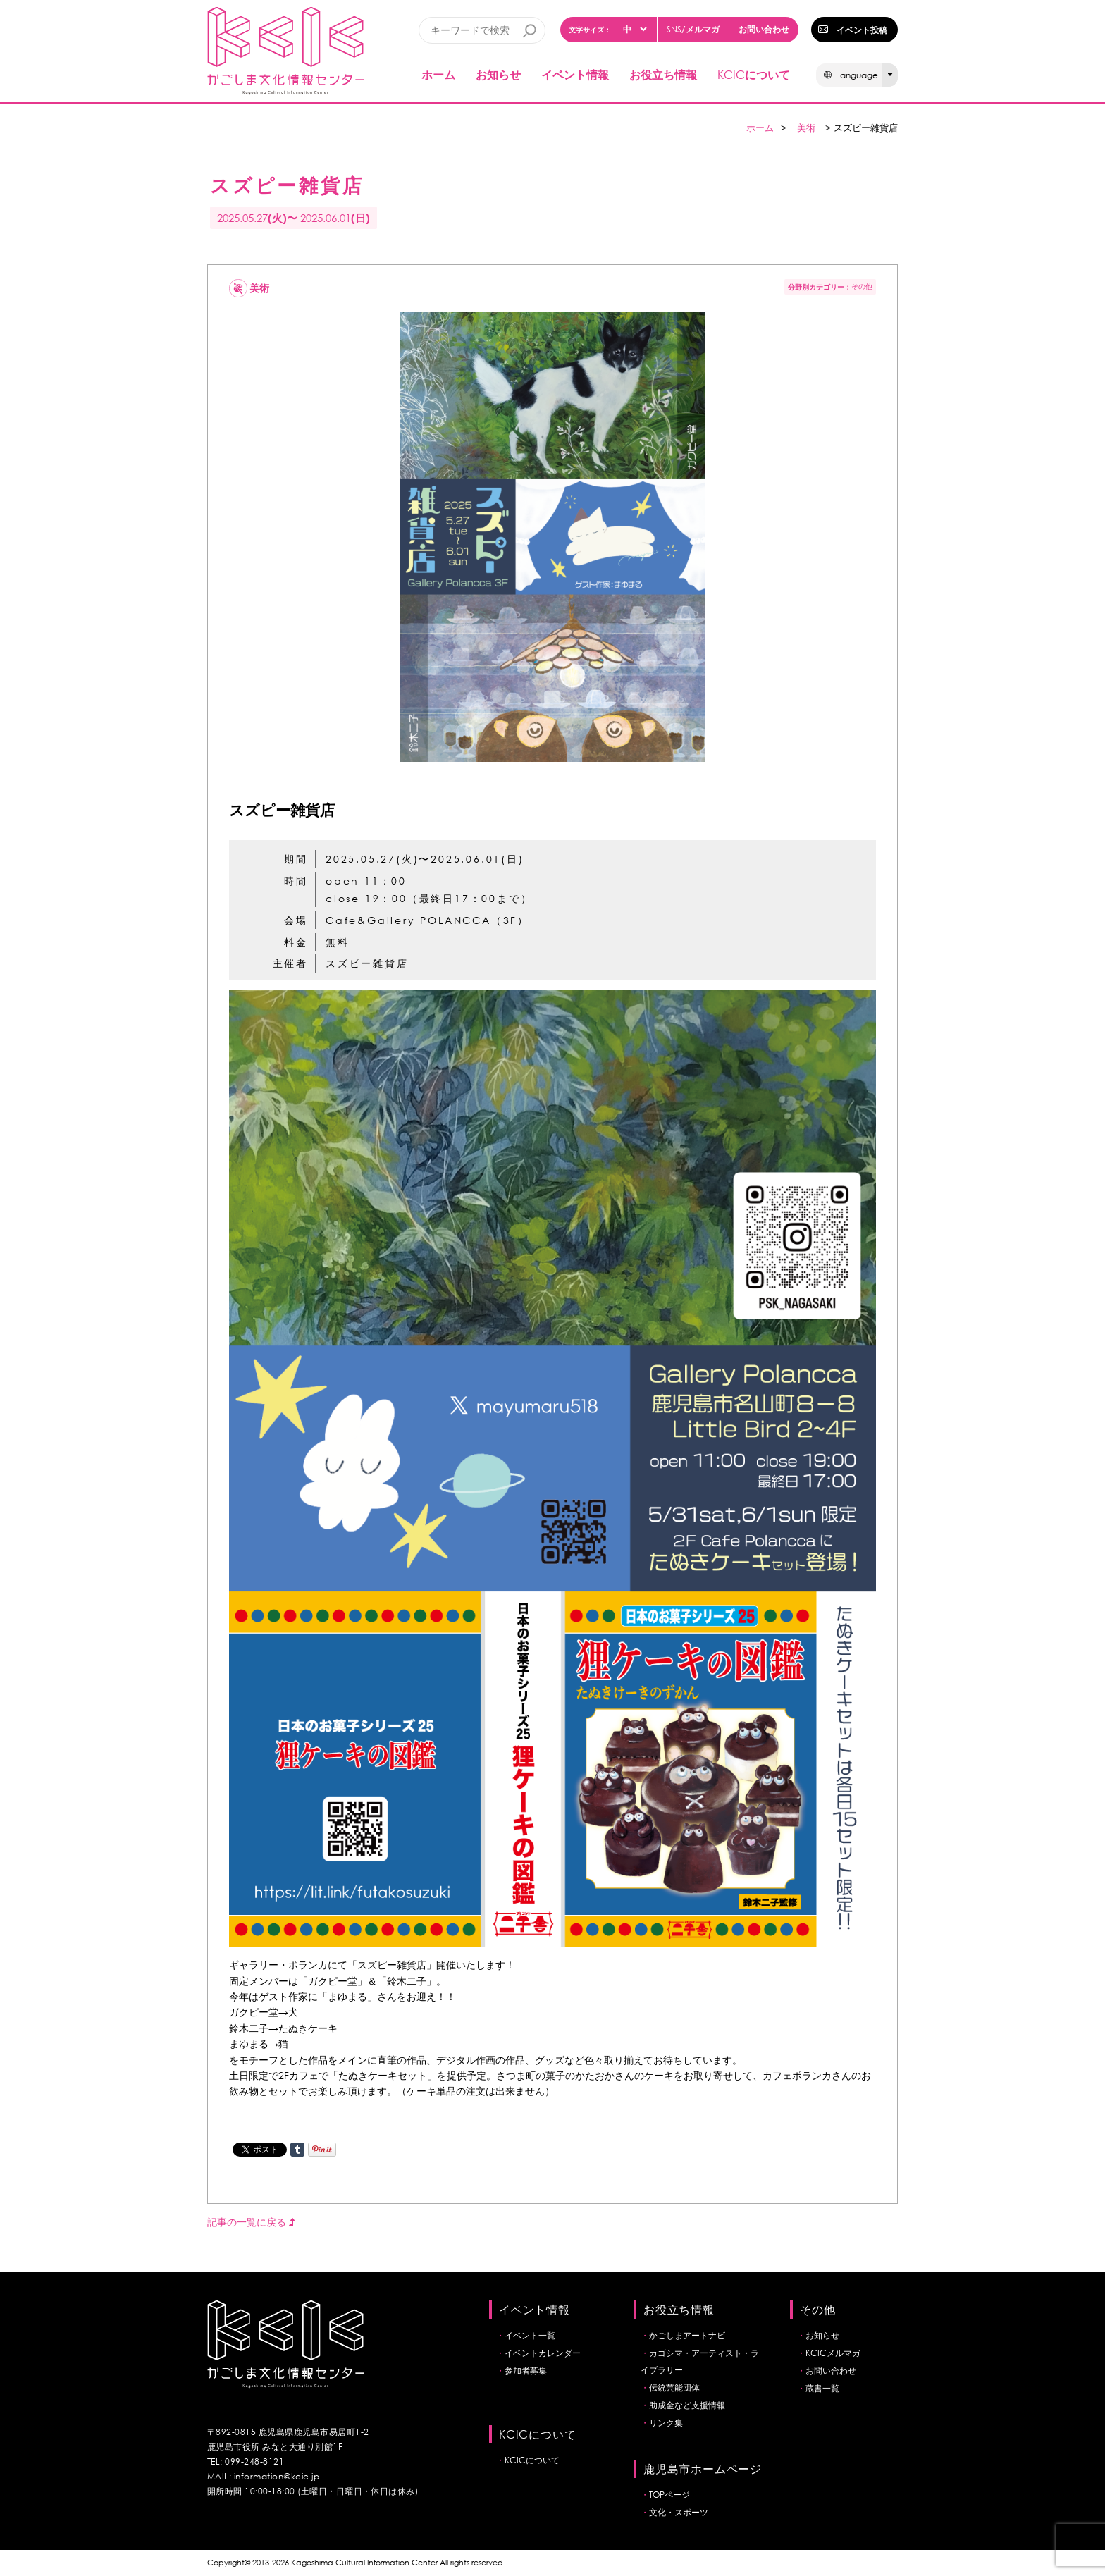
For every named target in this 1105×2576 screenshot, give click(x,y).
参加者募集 (526, 2371)
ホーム (438, 74)
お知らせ (498, 74)
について (753, 74)
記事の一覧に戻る (251, 2222)
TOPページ (669, 2495)
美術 (806, 128)
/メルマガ (693, 29)
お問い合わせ (764, 29)
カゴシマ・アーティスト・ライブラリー (700, 2361)
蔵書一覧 (822, 2388)
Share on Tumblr (297, 2150)
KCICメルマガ (832, 2353)
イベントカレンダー (543, 2353)
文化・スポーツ (678, 2512)
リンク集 (666, 2423)
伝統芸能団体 (674, 2387)
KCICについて (532, 2460)
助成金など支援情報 (687, 2405)
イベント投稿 (862, 29)
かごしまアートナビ (687, 2335)
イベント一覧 (530, 2335)
